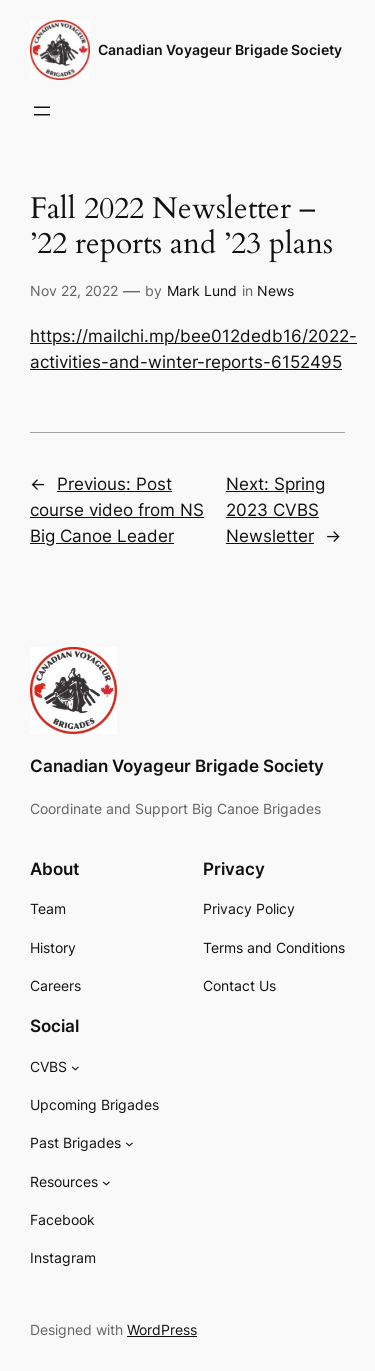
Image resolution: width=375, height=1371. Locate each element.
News (275, 290)
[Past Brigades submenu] (129, 1143)
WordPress (162, 1329)
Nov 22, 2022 (74, 290)
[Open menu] (42, 111)
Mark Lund (202, 290)
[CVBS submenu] (75, 1067)
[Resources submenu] (106, 1182)
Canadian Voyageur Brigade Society (220, 49)
